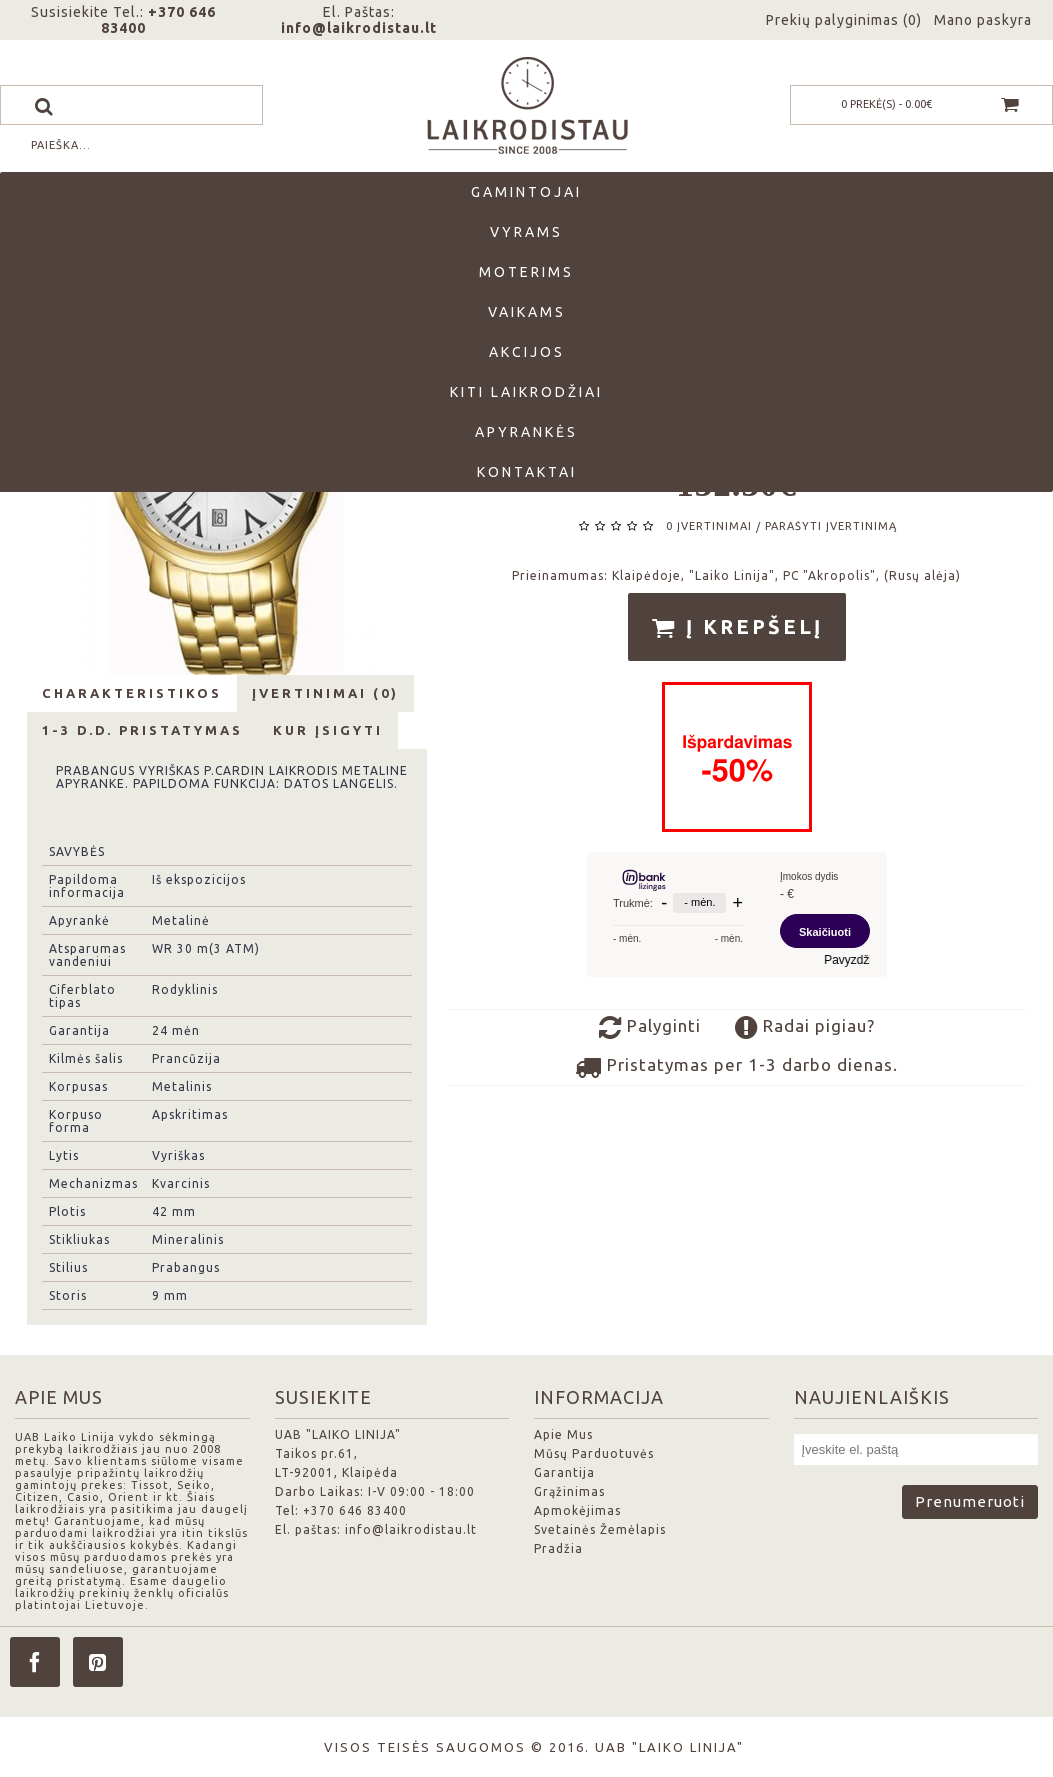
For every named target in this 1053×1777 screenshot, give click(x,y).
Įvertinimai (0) (325, 693)
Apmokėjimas (577, 1510)
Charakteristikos (132, 693)
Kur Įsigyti (328, 730)
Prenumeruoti (970, 1501)
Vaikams (527, 312)
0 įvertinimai (709, 526)
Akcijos (527, 352)
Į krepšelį (737, 628)
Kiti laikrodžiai (526, 392)
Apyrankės (526, 432)
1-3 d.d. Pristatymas (142, 730)
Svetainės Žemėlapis (600, 1529)
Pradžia (558, 1548)
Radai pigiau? (805, 1028)
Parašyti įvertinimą (831, 526)
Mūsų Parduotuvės (594, 1453)
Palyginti (650, 1028)
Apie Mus (563, 1434)
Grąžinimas (569, 1491)
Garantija (564, 1472)
